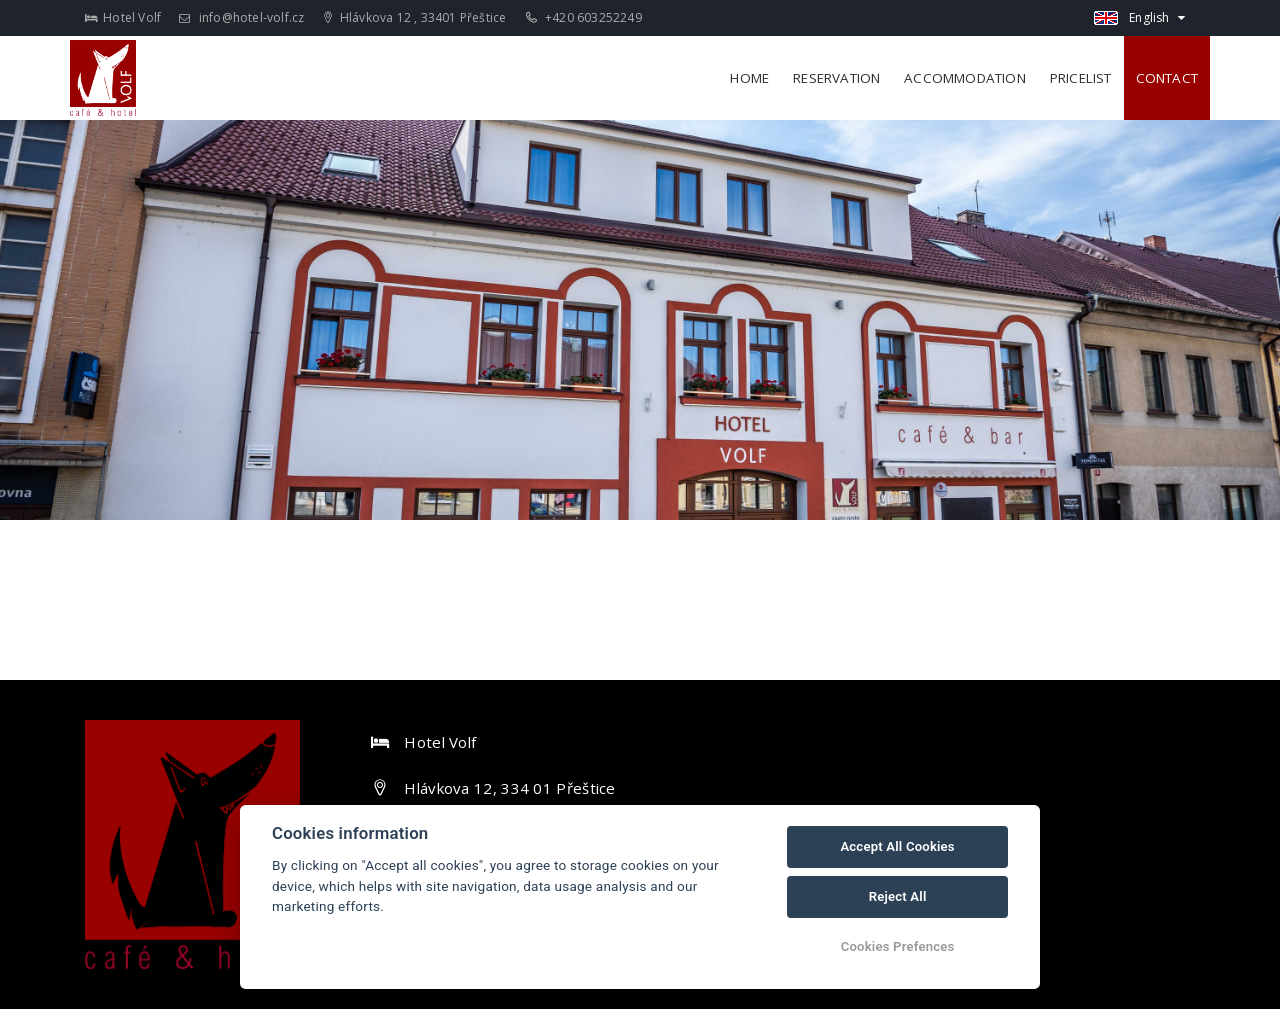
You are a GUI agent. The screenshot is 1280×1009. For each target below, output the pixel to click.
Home (749, 78)
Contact (1167, 78)
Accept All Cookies (897, 846)
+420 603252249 (584, 17)
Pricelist (1081, 78)
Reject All (898, 896)
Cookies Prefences (898, 946)
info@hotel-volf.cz (241, 17)
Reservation (836, 78)
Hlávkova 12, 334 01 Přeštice (509, 788)
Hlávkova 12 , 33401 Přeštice (415, 17)
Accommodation (965, 78)
